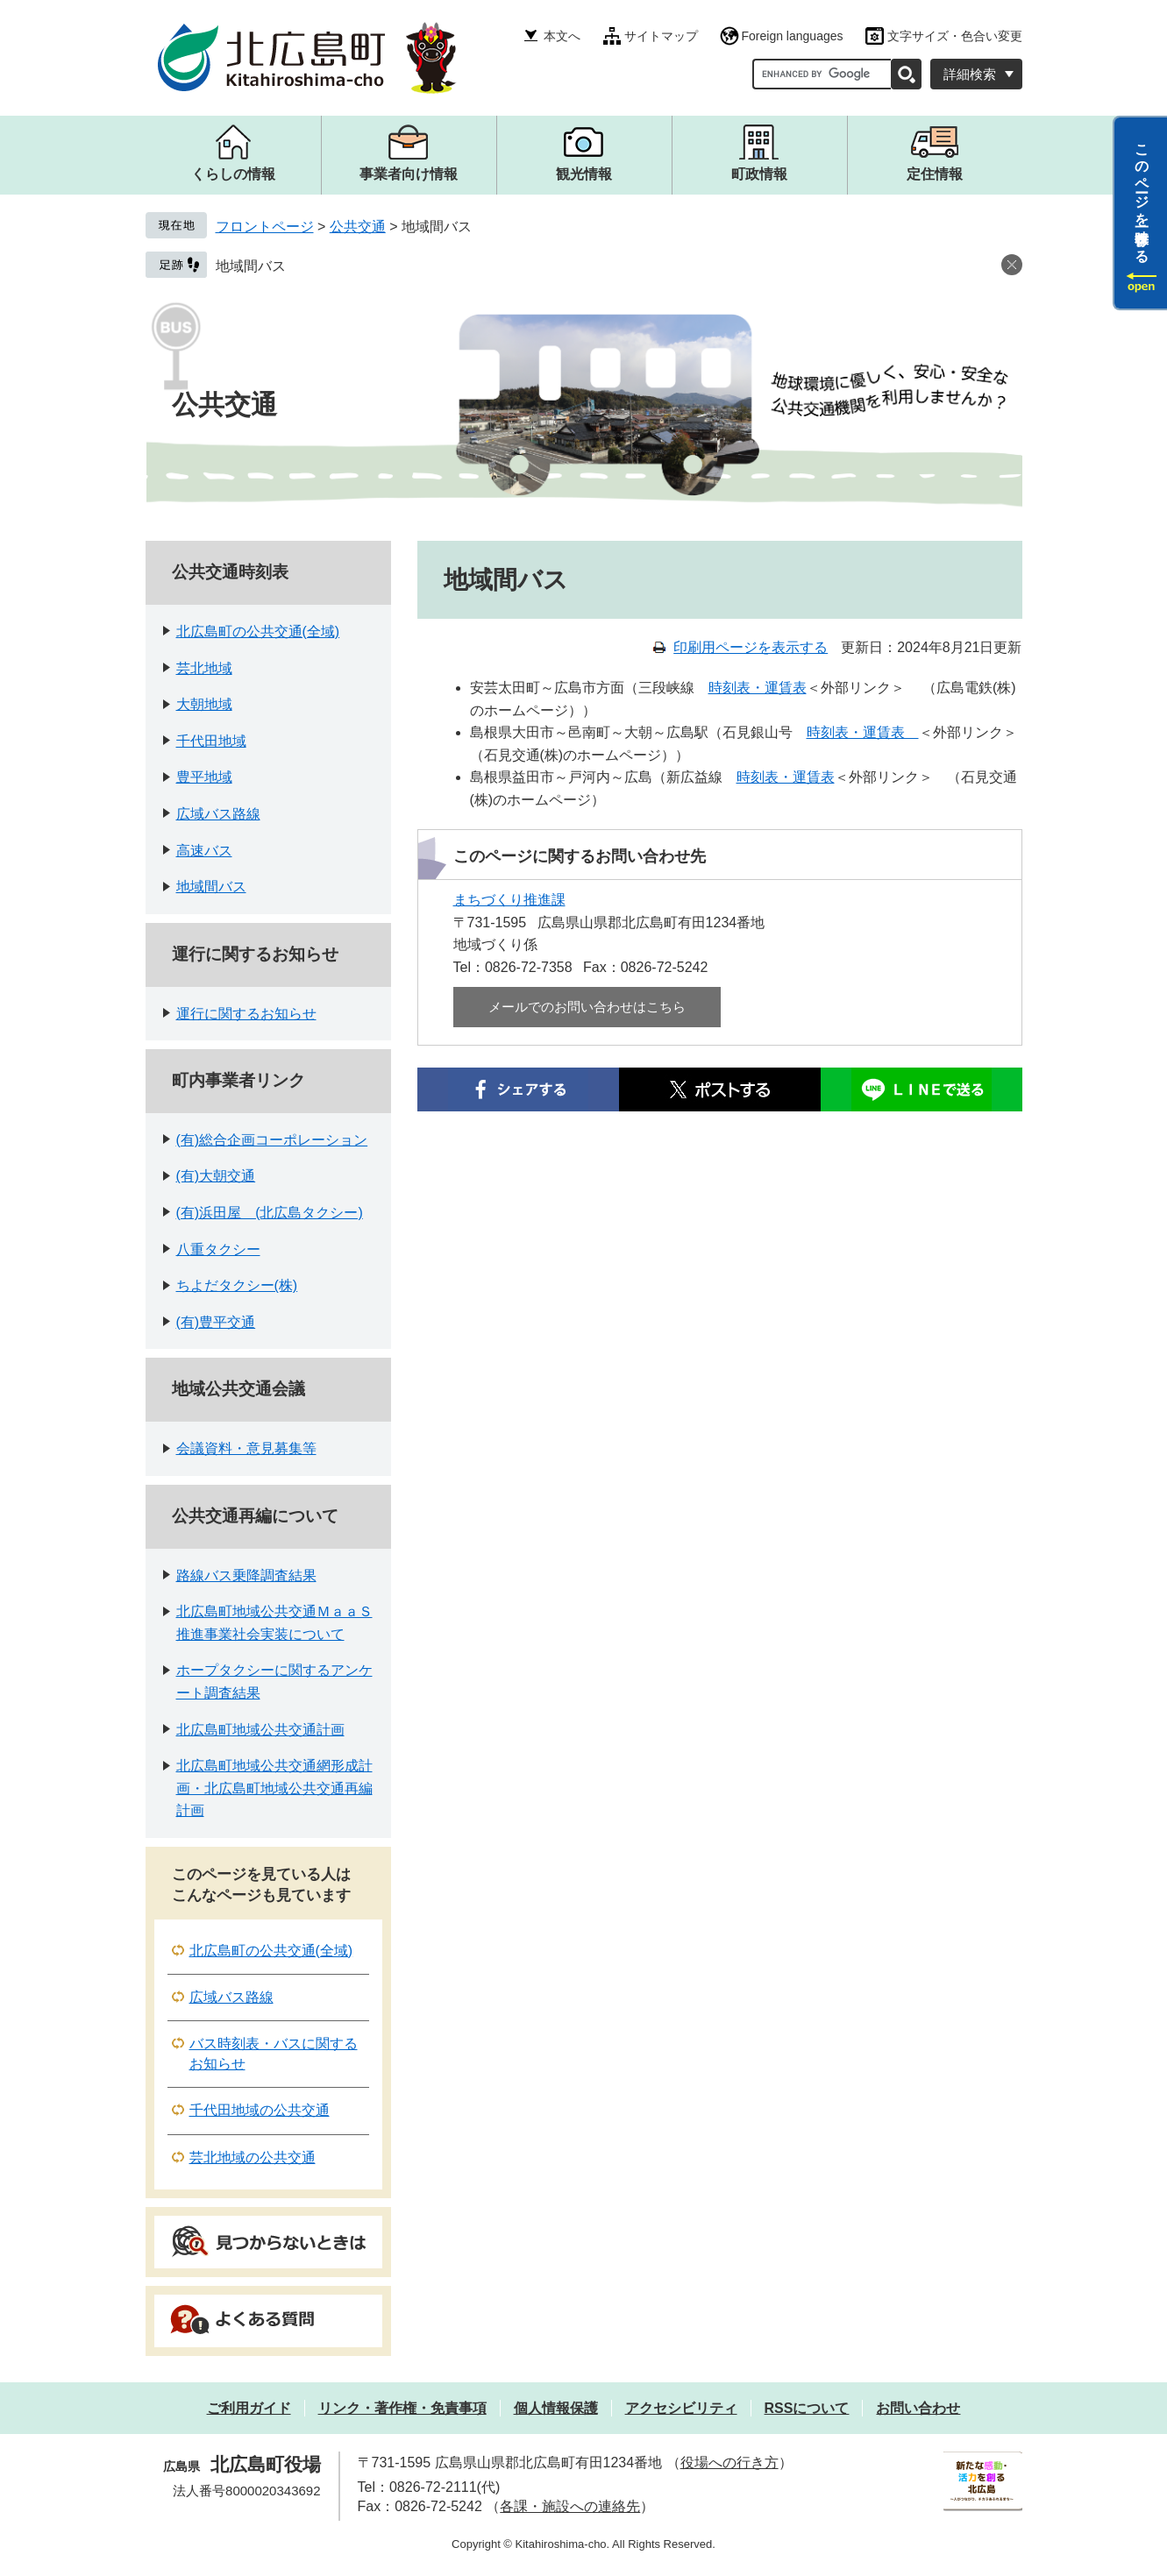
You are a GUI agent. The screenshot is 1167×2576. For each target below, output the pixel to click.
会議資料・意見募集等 (246, 1448)
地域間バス (251, 266)
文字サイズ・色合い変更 (954, 36)
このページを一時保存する (1142, 195)
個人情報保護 (556, 2408)
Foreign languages (792, 36)
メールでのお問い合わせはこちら (587, 1006)
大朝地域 (204, 704)
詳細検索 (969, 74)
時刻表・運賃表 (757, 687)
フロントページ (265, 226)
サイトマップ (661, 36)
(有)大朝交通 (216, 1175)
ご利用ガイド (249, 2408)
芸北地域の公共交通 (252, 2157)
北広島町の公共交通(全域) (258, 631)
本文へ (562, 36)
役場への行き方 (729, 2462)
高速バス (204, 850)
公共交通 (358, 226)
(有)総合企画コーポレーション (272, 1139)
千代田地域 (211, 741)
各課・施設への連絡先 (570, 2506)
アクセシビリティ (681, 2408)
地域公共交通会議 (238, 1389)
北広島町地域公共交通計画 (260, 1729)
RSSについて (807, 2408)
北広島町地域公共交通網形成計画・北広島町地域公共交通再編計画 (274, 1788)
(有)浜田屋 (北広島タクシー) (269, 1212)
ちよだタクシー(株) (237, 1285)
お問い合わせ (918, 2408)
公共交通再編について (255, 1516)
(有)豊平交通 (216, 1322)
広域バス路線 (218, 813)
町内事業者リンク (238, 1080)
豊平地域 (204, 777)
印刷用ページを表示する (750, 647)
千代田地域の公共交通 (259, 2110)
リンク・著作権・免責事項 (402, 2408)
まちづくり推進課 (509, 899)
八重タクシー (218, 1249)
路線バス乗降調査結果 (246, 1575)
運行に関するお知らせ (255, 954)
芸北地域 (204, 668)
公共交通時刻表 (230, 572)
